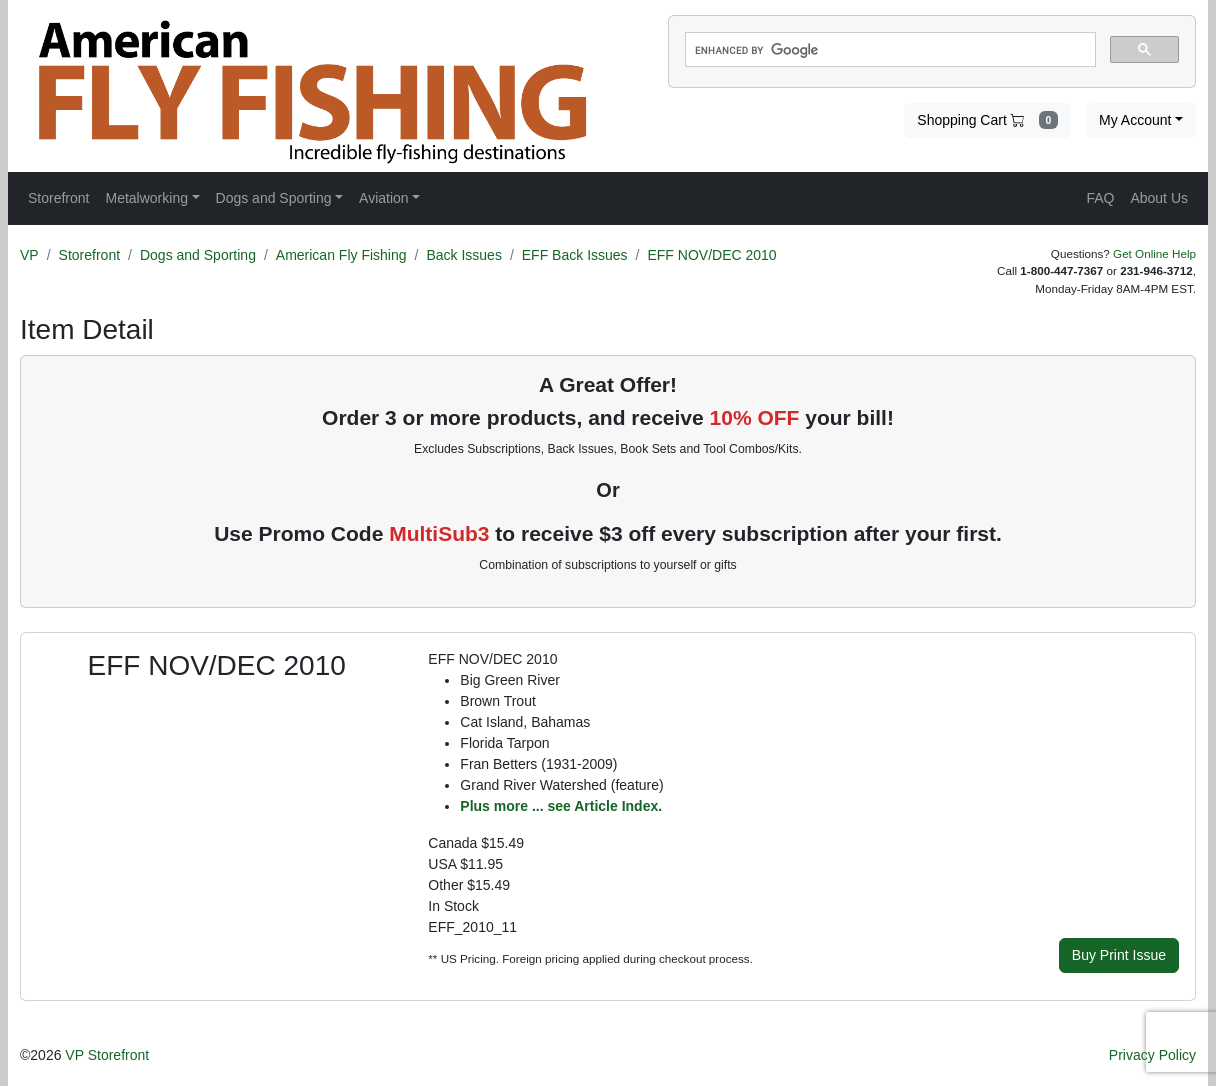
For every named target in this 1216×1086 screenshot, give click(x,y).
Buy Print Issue (1119, 955)
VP (29, 255)
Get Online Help (1154, 253)
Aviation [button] (384, 198)
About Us (1159, 198)
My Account (1135, 120)
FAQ (1100, 198)
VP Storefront (107, 1055)
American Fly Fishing (341, 255)
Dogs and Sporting (198, 255)
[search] (888, 50)
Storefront (89, 255)
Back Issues (463, 255)
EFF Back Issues (575, 255)
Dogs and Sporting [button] (274, 198)
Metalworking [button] (146, 198)
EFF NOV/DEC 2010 (711, 255)
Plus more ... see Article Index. (561, 806)
